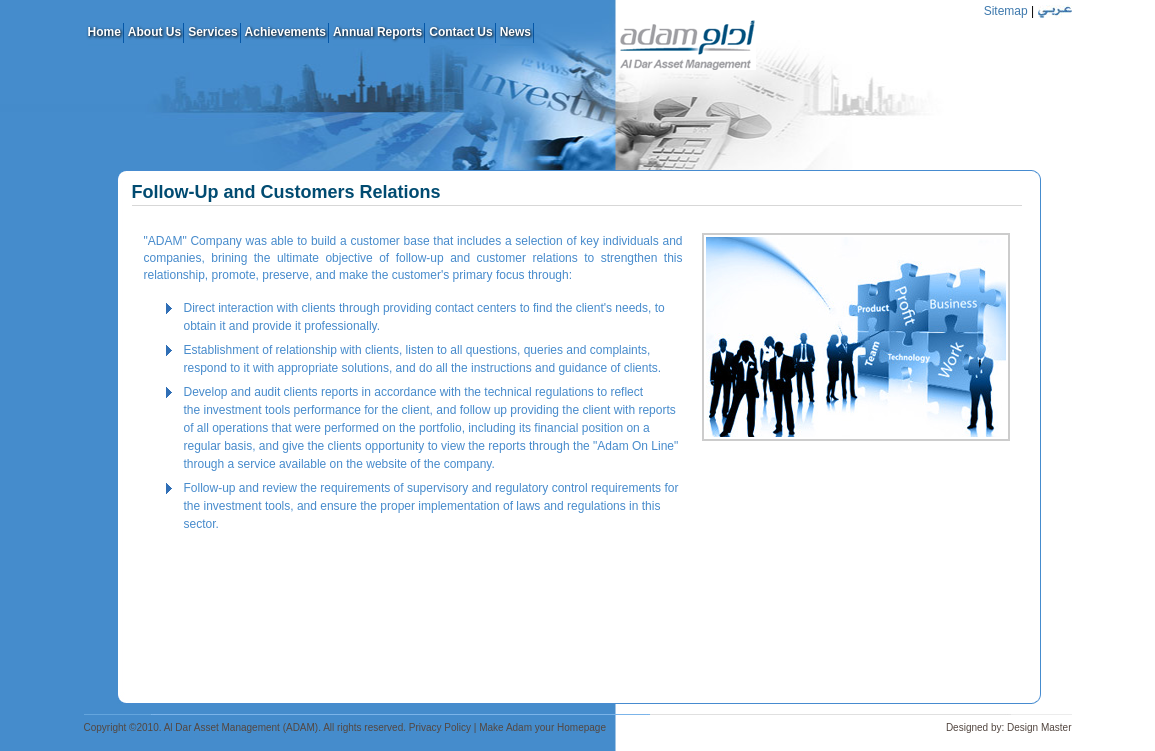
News (515, 32)
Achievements (285, 32)
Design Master (1039, 727)
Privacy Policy (440, 727)
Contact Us (460, 32)
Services (212, 32)
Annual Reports (377, 32)
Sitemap (1006, 11)
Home (104, 32)
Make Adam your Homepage (542, 727)
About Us (154, 32)
